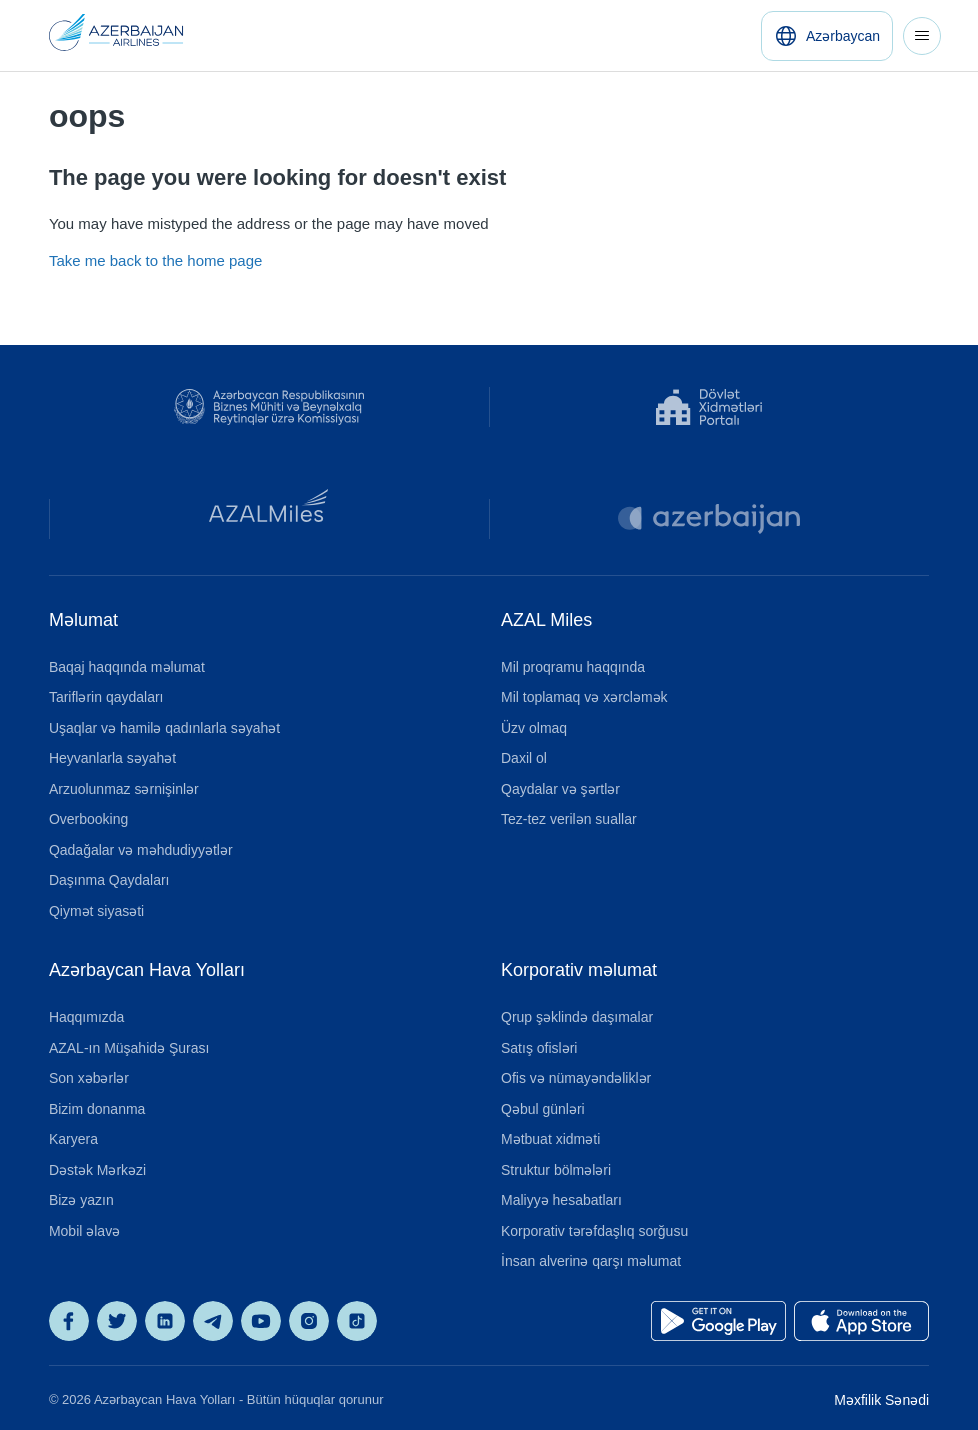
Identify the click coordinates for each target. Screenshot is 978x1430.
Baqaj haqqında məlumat (127, 667)
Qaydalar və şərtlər (560, 789)
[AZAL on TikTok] (357, 1321)
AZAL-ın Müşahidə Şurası (129, 1048)
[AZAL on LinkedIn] (165, 1321)
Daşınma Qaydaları (109, 880)
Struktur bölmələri (556, 1170)
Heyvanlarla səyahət (112, 758)
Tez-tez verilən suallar (569, 819)
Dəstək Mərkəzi (97, 1170)
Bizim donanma (97, 1109)
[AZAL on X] (117, 1321)
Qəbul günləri (543, 1109)
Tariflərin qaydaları (106, 697)
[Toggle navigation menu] (922, 36)
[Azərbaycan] (827, 36)
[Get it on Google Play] (718, 1321)
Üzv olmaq (534, 728)
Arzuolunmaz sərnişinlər (124, 789)
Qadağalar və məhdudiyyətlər (141, 850)
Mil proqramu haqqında (573, 667)
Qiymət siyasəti (96, 911)
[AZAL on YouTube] (261, 1321)
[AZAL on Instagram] (309, 1321)
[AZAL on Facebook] (69, 1321)
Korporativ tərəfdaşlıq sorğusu (594, 1231)
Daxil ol (524, 758)
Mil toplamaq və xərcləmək (584, 697)
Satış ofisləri (539, 1048)
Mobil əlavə (84, 1231)
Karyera (73, 1139)
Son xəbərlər (89, 1078)
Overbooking (88, 819)
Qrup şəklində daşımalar (577, 1017)
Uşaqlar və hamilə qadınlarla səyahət (164, 728)
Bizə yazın (81, 1200)
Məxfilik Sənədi (881, 1400)
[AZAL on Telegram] (213, 1321)
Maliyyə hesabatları (561, 1200)
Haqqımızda (86, 1017)
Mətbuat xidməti (550, 1139)
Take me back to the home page (155, 260)
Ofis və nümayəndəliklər (576, 1078)
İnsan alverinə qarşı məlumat (591, 1261)
